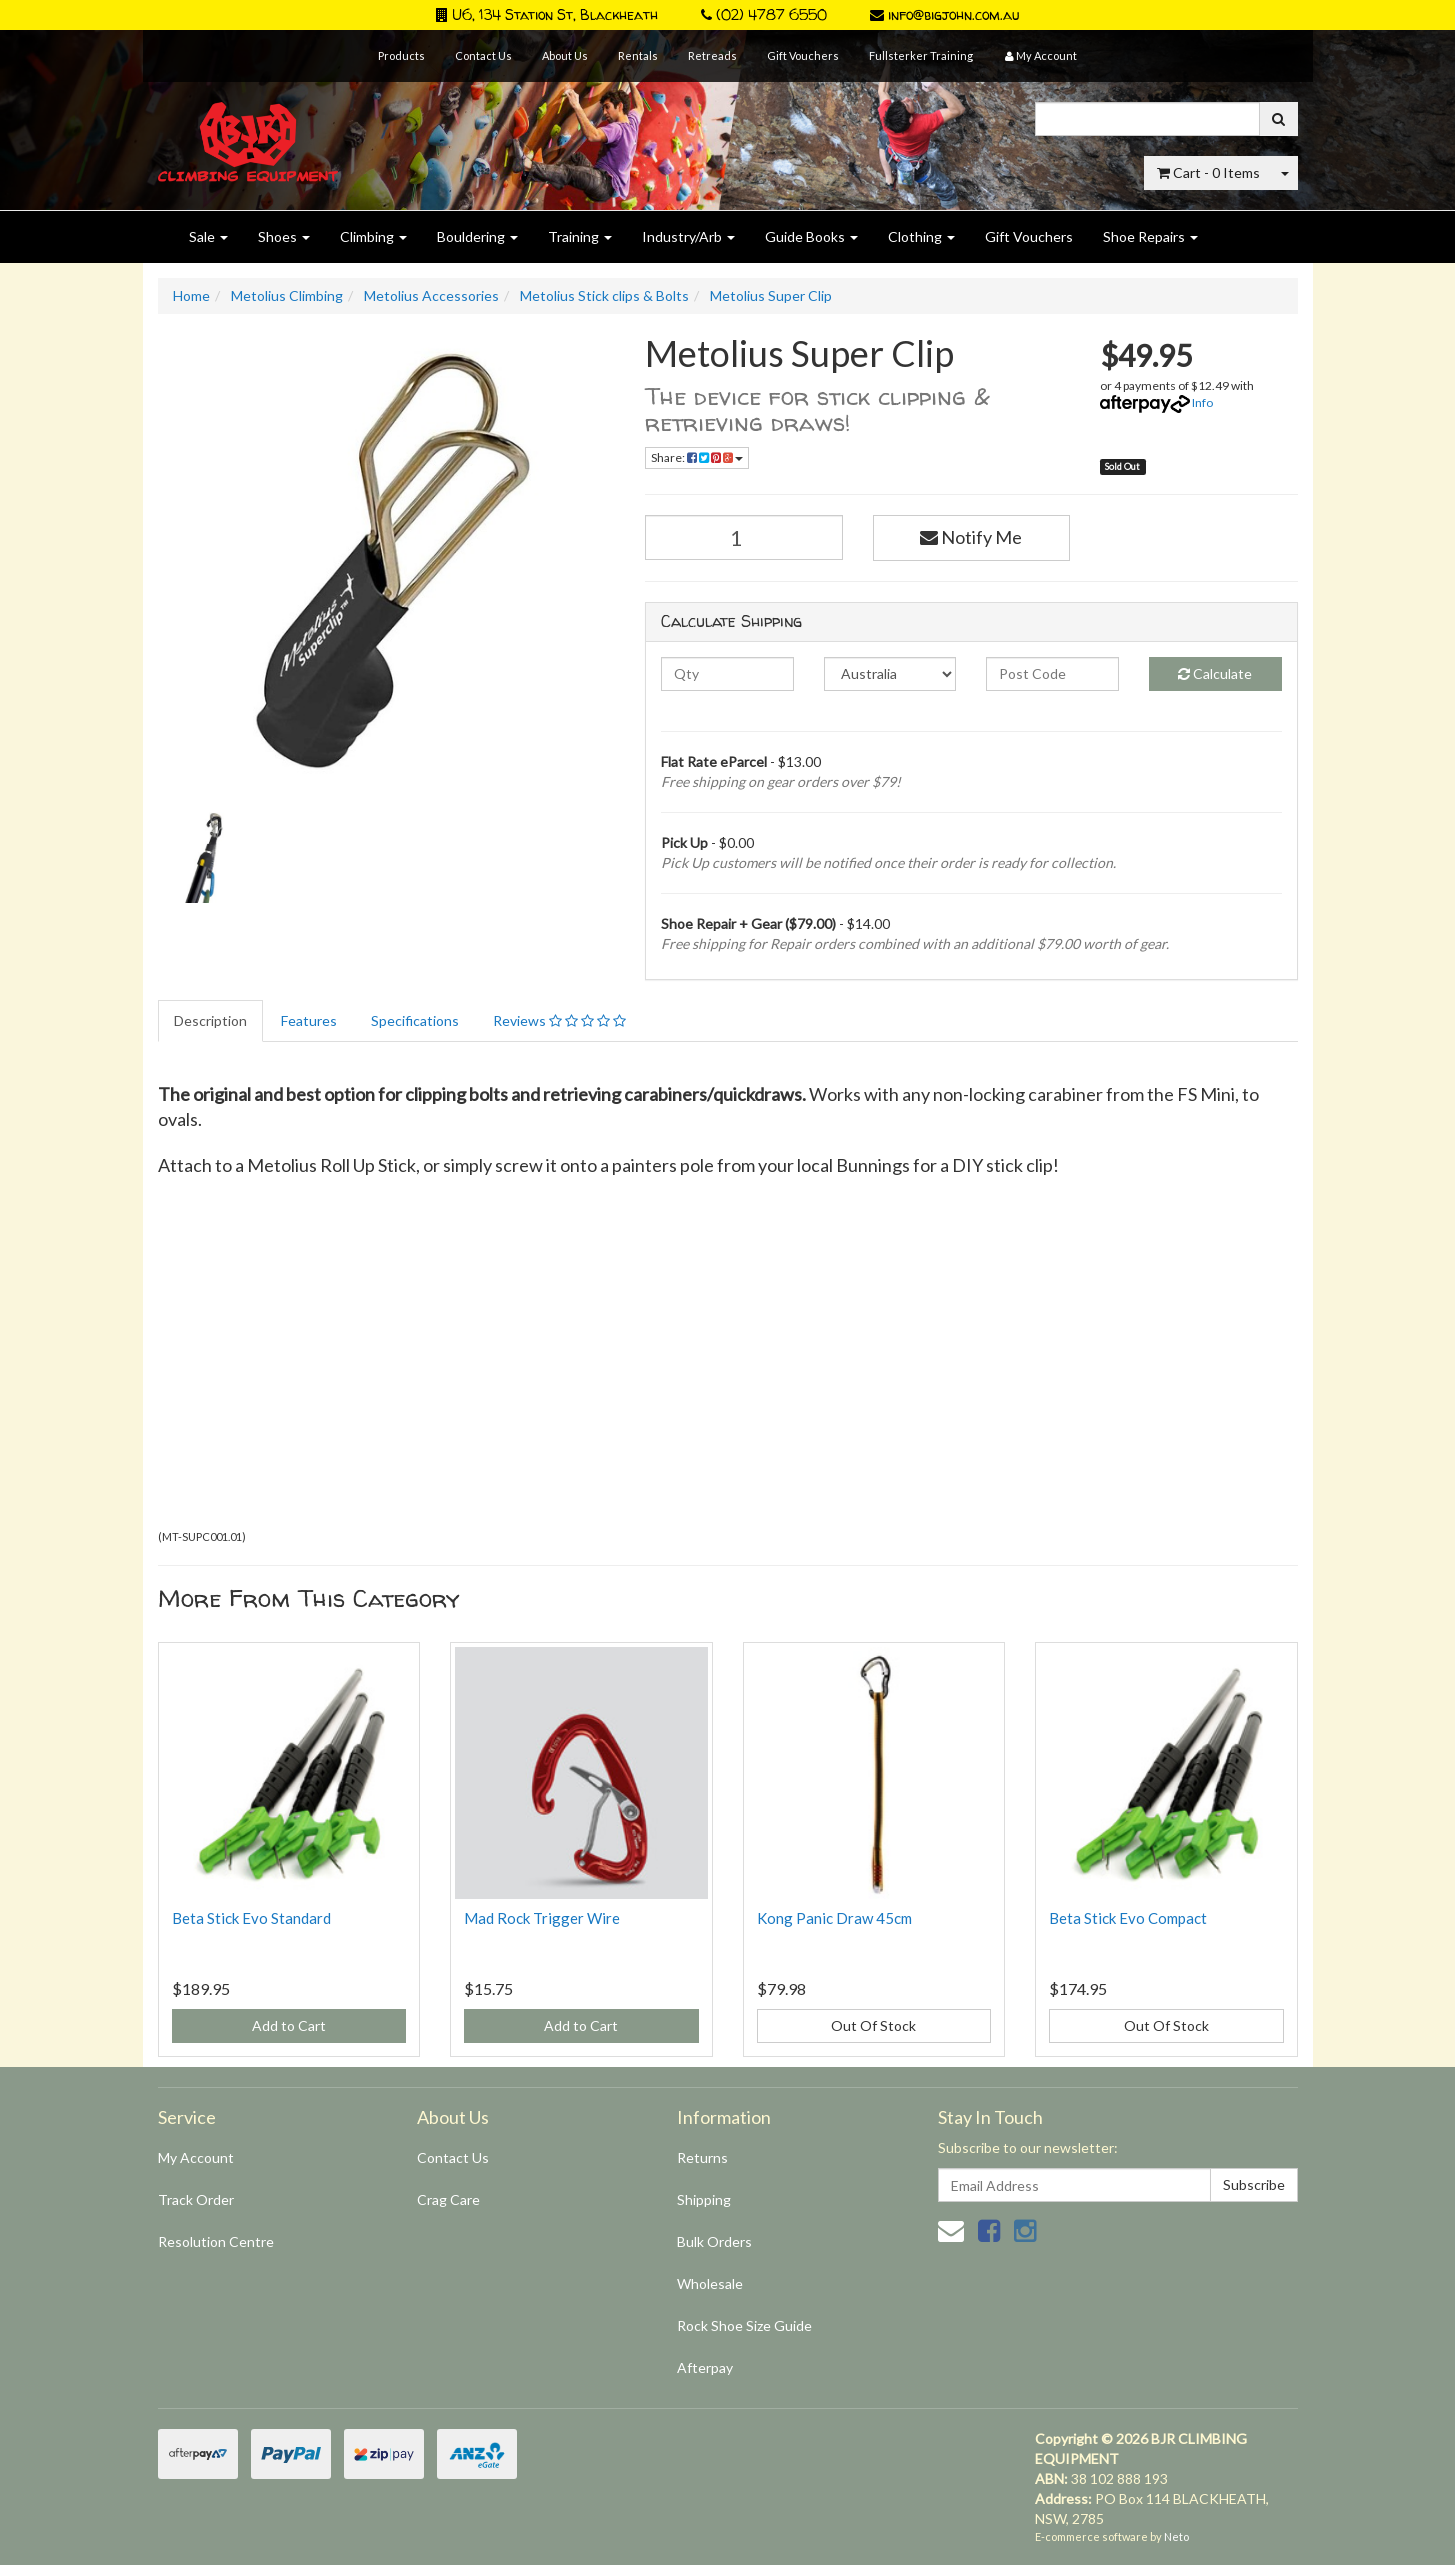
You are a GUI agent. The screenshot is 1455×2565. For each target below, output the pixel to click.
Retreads (712, 55)
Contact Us (483, 55)
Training (580, 236)
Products (401, 55)
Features (309, 1020)
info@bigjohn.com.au (944, 14)
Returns (702, 2157)
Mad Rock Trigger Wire (542, 1918)
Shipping (704, 2199)
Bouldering (477, 236)
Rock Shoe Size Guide (744, 2325)
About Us (565, 55)
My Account (196, 2157)
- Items (1208, 172)
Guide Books (811, 236)
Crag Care (448, 2199)
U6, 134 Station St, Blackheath (547, 14)
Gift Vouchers (803, 55)
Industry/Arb (688, 236)
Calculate (1215, 673)
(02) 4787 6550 (764, 14)
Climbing (373, 236)
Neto (1176, 2536)
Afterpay (705, 2367)
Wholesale (710, 2283)
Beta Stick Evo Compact (1128, 1918)
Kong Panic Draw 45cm (834, 1918)
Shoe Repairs (1150, 236)
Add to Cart (289, 2025)
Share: (697, 457)
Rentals (638, 55)
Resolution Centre (216, 2241)
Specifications (415, 1020)
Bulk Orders (714, 2241)
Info (1202, 402)
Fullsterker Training (921, 55)
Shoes (284, 236)
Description (210, 1020)
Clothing (921, 236)
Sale (208, 236)
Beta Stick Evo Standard (251, 1918)
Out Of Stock (873, 2025)
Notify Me (971, 537)
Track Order (196, 2199)
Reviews (559, 1020)
